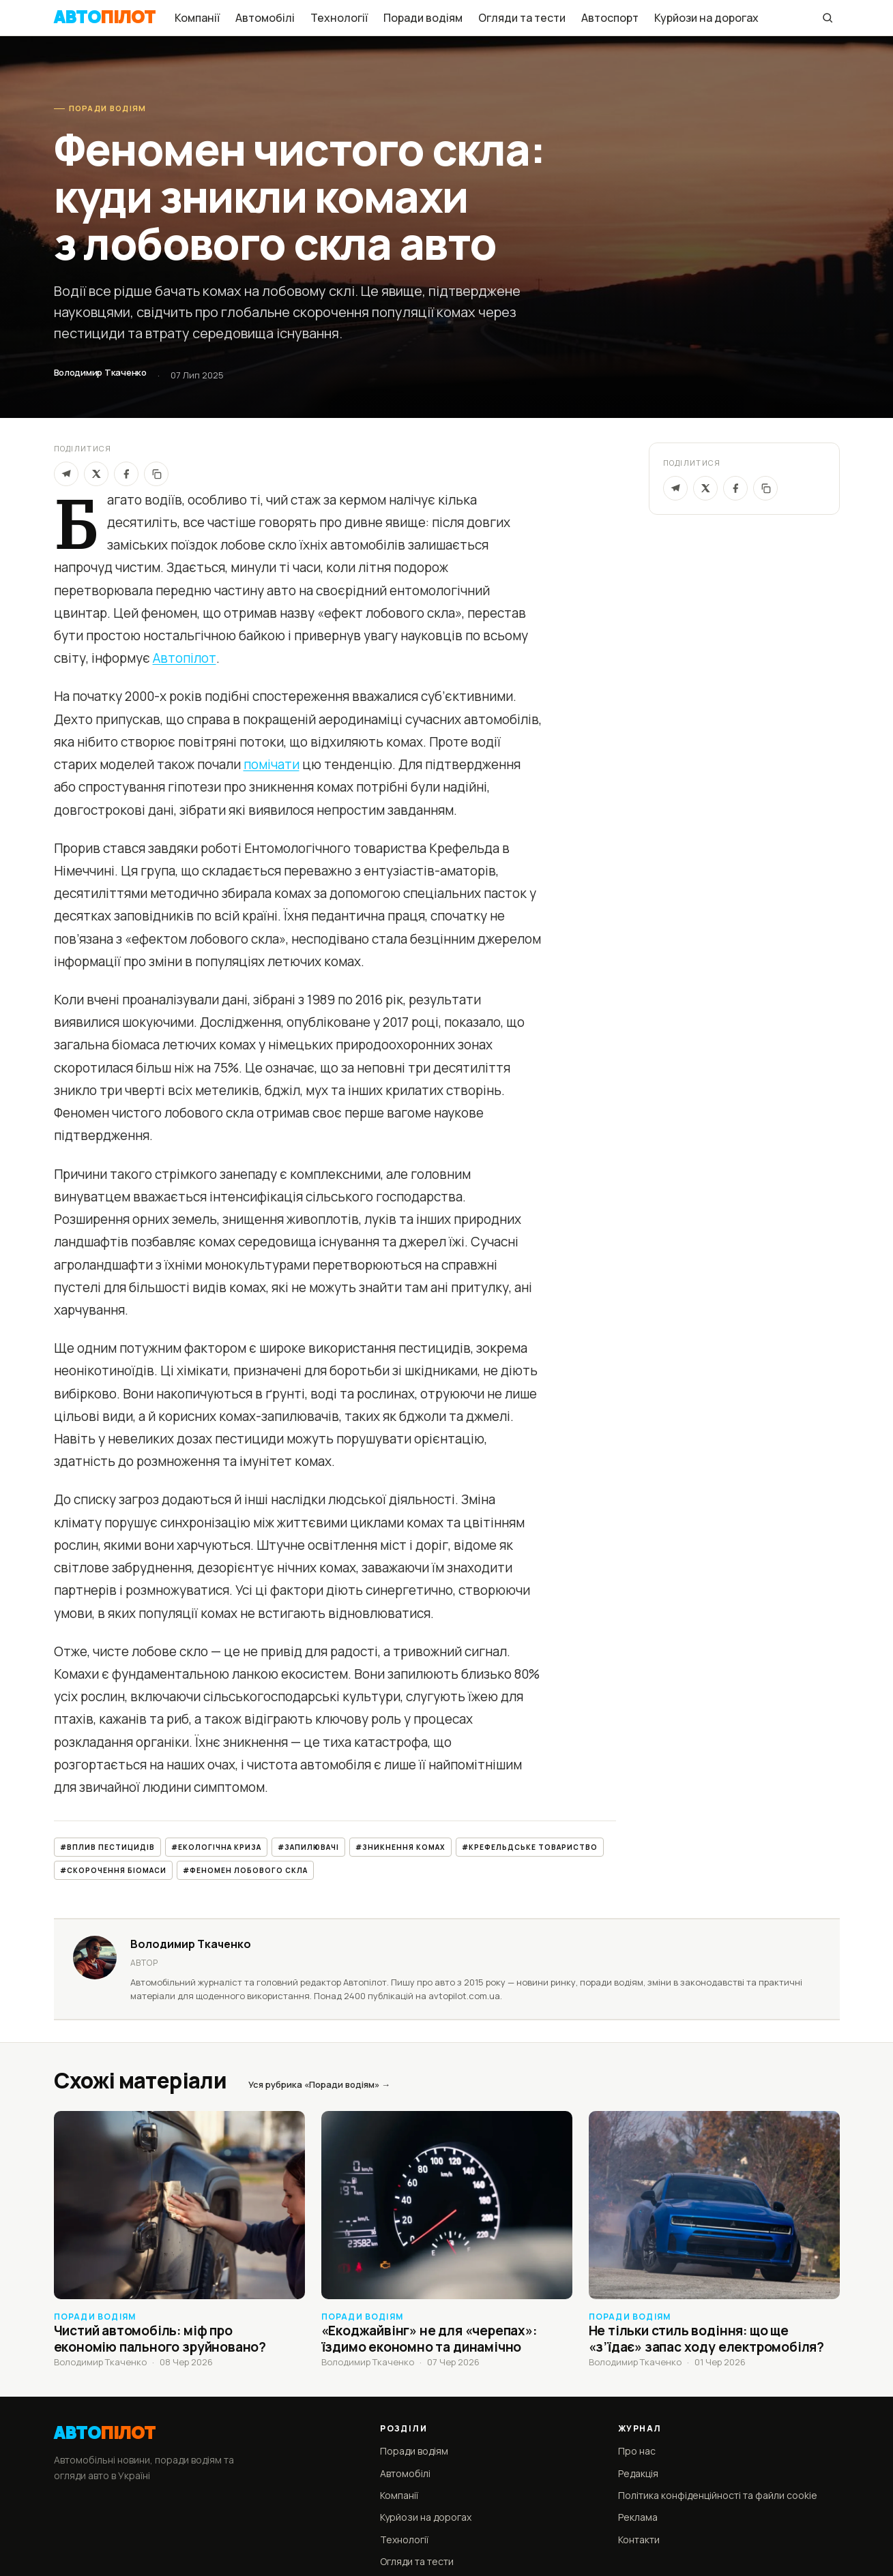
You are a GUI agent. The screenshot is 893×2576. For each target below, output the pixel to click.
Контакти (639, 2539)
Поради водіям (423, 17)
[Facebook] (126, 474)
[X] (96, 474)
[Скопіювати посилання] (765, 488)
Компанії (197, 17)
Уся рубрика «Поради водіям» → (319, 2084)
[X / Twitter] (705, 488)
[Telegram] (66, 474)
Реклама (638, 2517)
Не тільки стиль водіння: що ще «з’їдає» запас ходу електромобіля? (707, 2339)
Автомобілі (265, 17)
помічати (271, 764)
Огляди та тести (522, 17)
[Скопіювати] (156, 474)
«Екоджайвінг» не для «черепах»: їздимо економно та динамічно (429, 2339)
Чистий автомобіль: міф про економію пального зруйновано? (160, 2339)
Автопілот (184, 658)
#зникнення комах (400, 1847)
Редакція (638, 2473)
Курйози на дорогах (706, 17)
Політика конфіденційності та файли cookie (717, 2495)
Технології (339, 17)
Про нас (637, 2450)
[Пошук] (827, 17)
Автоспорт (610, 17)
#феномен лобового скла (245, 1870)
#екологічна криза (216, 1847)
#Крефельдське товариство (530, 1847)
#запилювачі (308, 1847)
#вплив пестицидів (107, 1847)
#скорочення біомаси (113, 1870)
